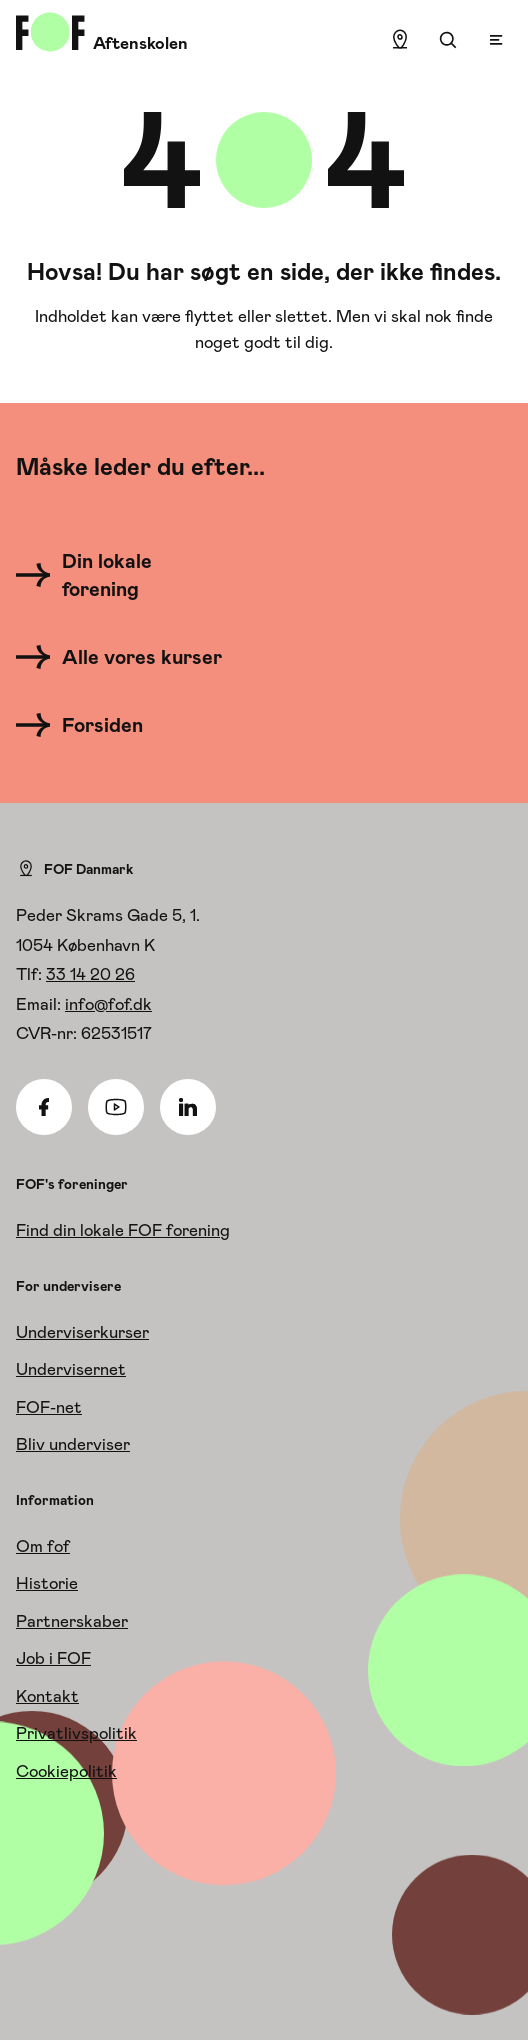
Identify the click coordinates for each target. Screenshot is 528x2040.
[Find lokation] (400, 40)
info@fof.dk (108, 1004)
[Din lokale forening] (126, 575)
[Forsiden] (91, 725)
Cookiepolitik (66, 1771)
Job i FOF (53, 1658)
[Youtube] (116, 1107)
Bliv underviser (73, 1444)
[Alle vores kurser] (126, 657)
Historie (47, 1583)
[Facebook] (44, 1107)
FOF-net (49, 1407)
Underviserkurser (82, 1332)
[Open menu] (496, 40)
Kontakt (47, 1696)
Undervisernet (71, 1369)
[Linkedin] (188, 1107)
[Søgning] (448, 40)
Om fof (43, 1546)
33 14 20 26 (90, 974)
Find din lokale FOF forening (123, 1230)
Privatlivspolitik (76, 1733)
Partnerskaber (72, 1621)
